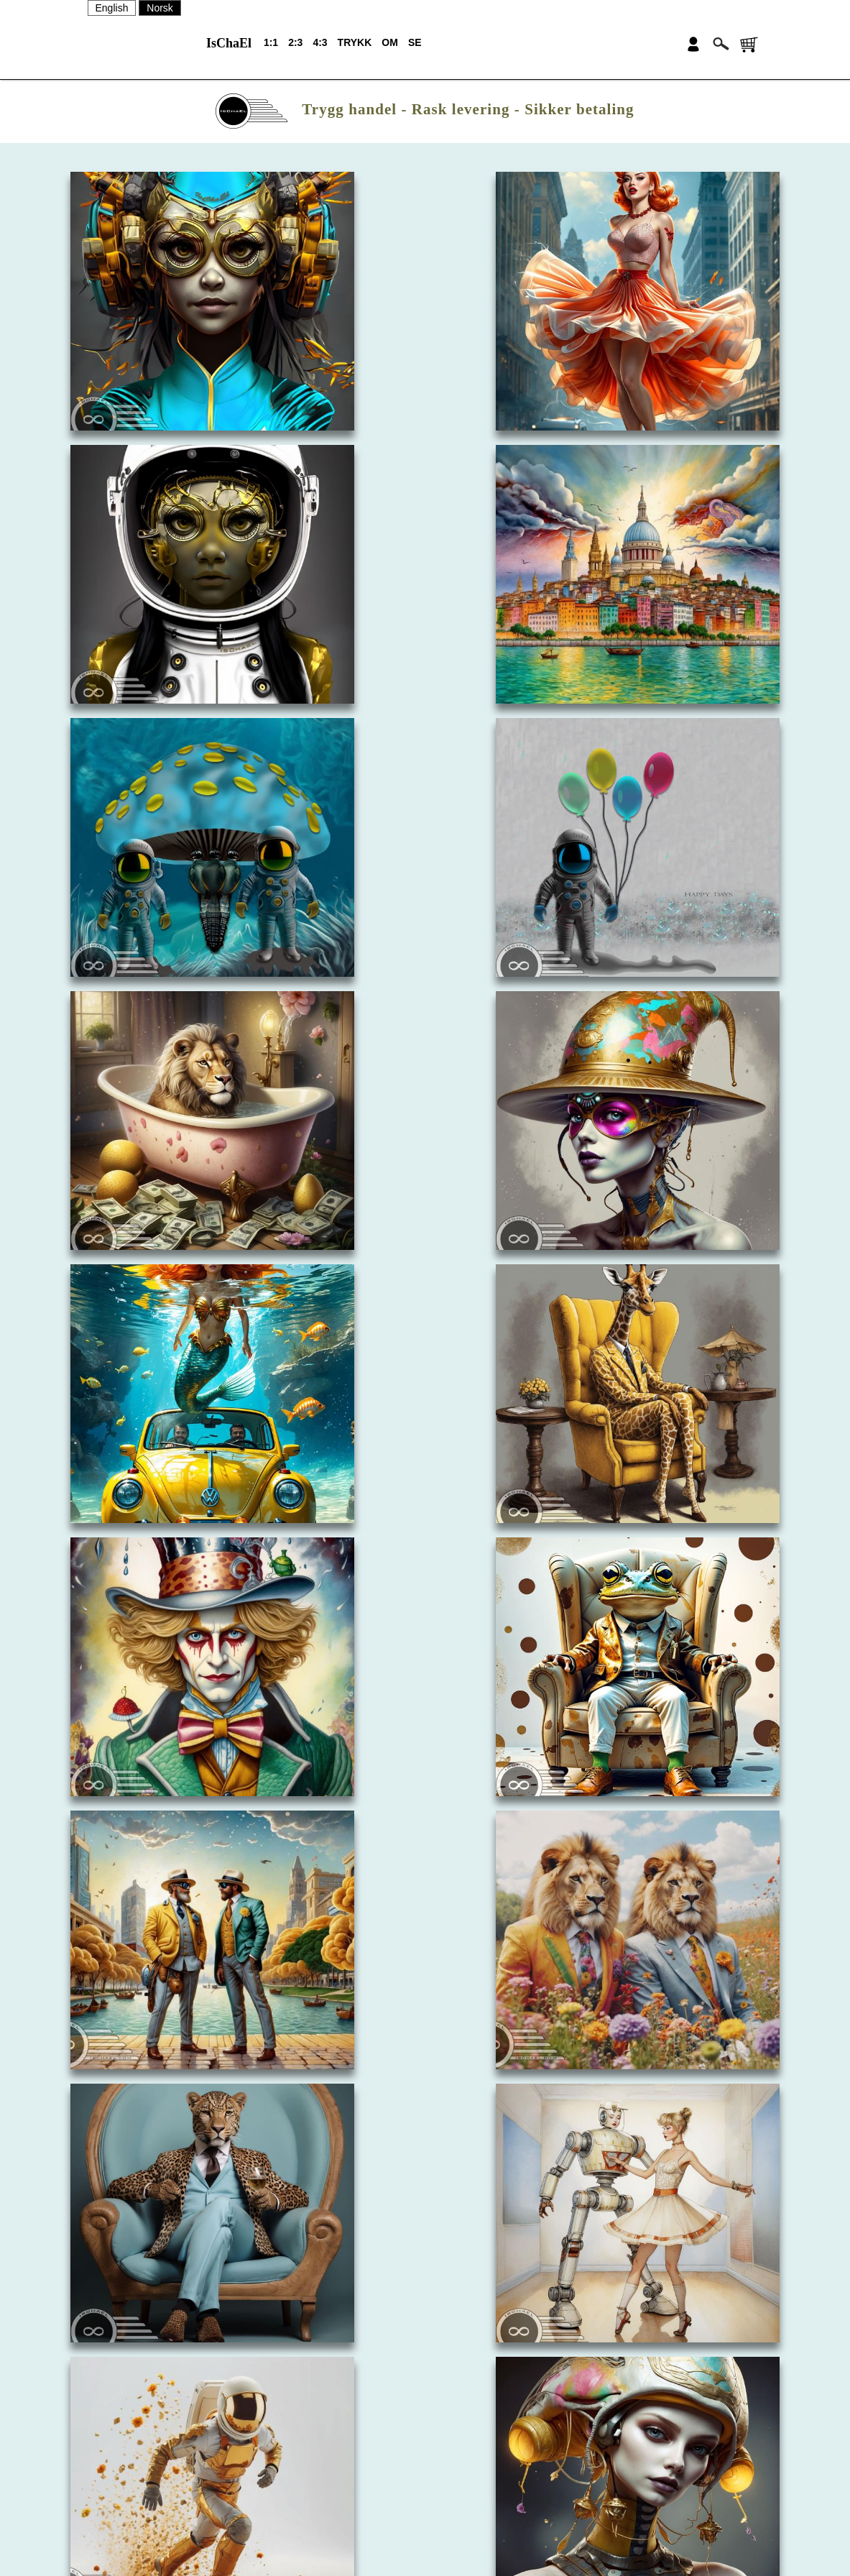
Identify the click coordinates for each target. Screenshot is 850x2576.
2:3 (295, 42)
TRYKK (355, 42)
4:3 (320, 42)
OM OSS (463, 2443)
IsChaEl (228, 43)
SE (415, 42)
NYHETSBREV (477, 2493)
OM (390, 42)
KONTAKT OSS (478, 2468)
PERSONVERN (478, 2543)
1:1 (271, 42)
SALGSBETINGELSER (495, 2518)
